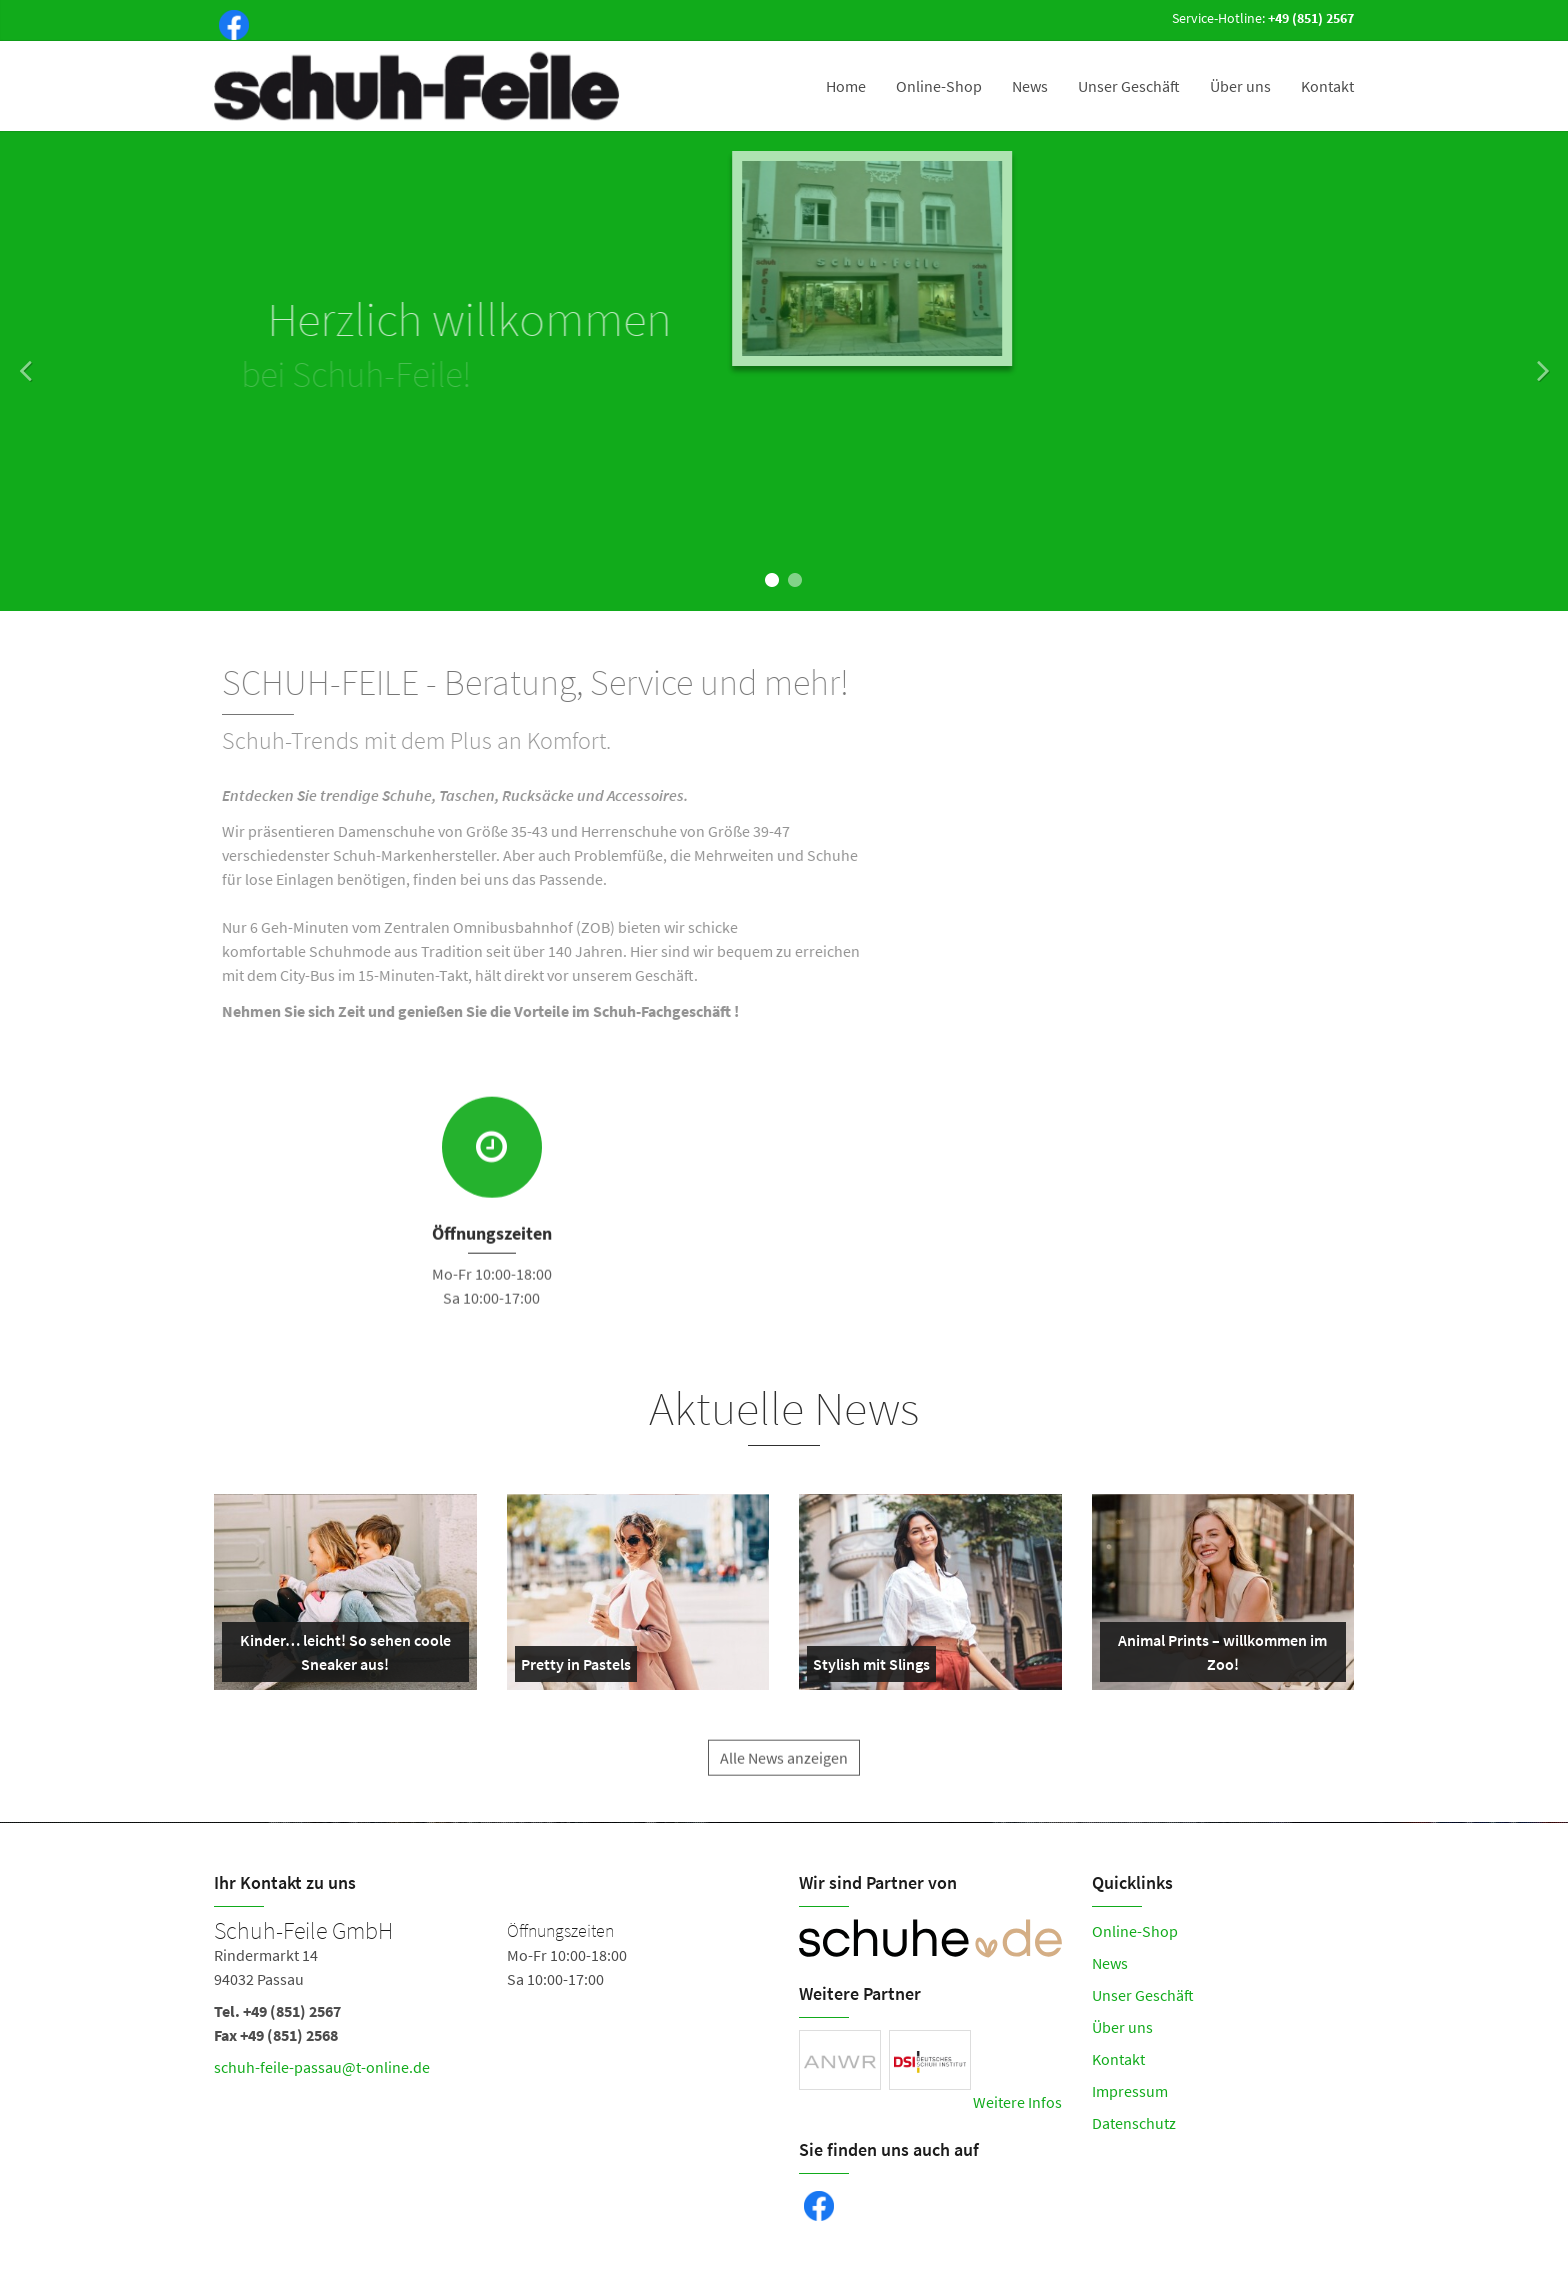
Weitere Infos (1017, 2102)
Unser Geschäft (1129, 86)
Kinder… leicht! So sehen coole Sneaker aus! (340, 1656)
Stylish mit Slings (871, 1668)
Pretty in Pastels (576, 1668)
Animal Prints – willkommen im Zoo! (1218, 1656)
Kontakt (1327, 86)
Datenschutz (1134, 2123)
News (1030, 86)
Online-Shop (939, 86)
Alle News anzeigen (784, 1775)
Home (846, 86)
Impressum (1130, 2091)
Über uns (1240, 86)
